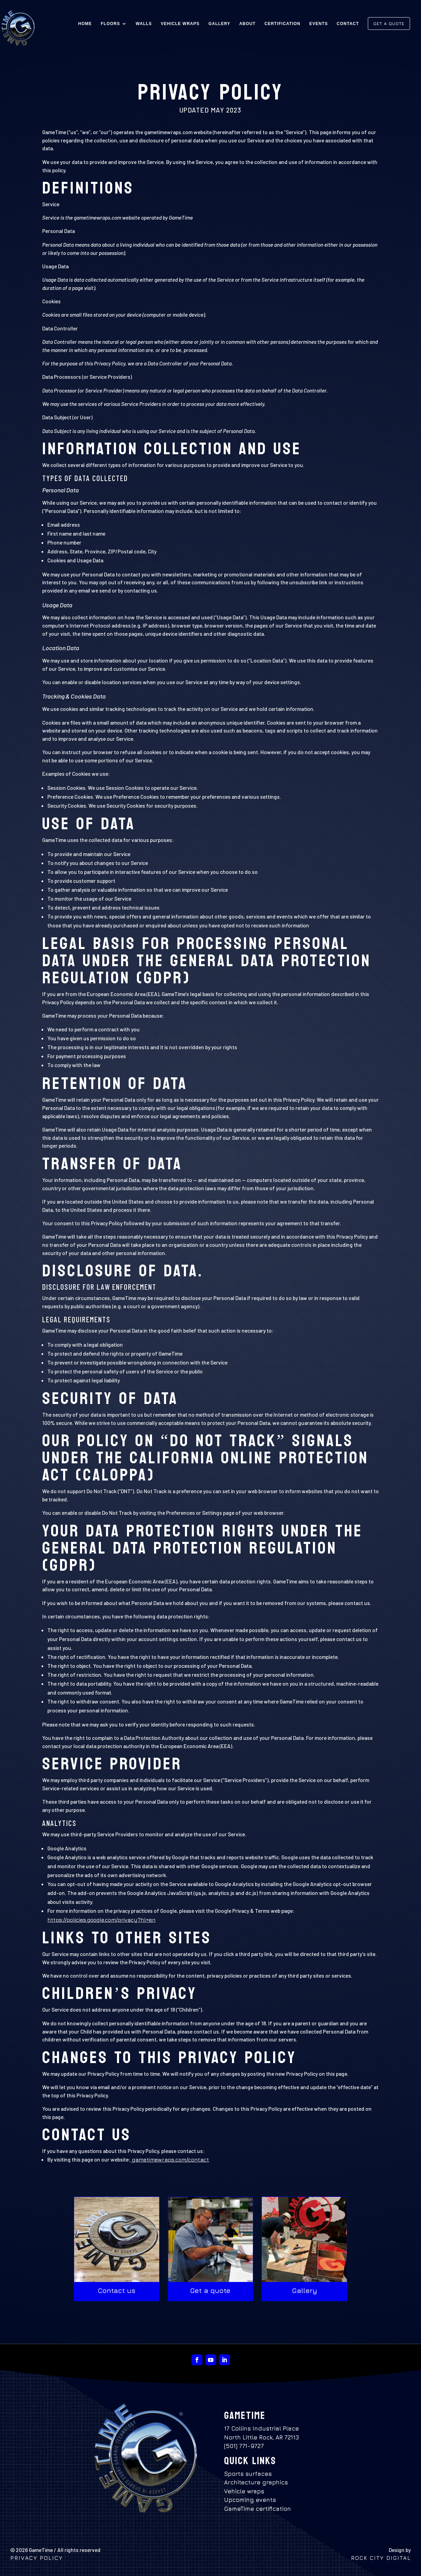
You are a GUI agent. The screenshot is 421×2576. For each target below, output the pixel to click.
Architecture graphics (256, 2482)
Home (85, 23)
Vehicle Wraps (180, 23)
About (247, 23)
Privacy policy (37, 2558)
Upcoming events (250, 2499)
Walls (144, 23)
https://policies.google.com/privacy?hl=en (101, 1920)
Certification (283, 23)
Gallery (219, 23)
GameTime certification (257, 2508)
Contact (348, 23)
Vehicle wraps (244, 2491)
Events (318, 23)
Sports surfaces (248, 2473)
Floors (110, 23)
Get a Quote (389, 23)
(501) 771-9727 (244, 2446)
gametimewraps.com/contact (169, 2159)
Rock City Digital (381, 2558)
